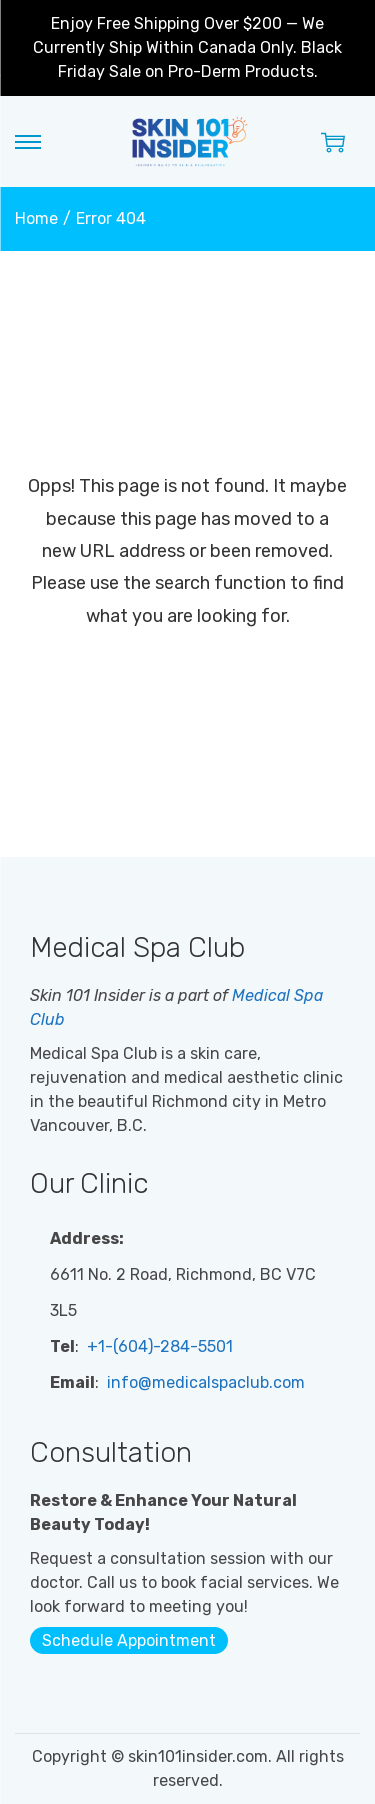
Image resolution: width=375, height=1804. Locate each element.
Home (36, 218)
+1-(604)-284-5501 (158, 1346)
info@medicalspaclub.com (204, 1382)
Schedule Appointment (129, 1640)
